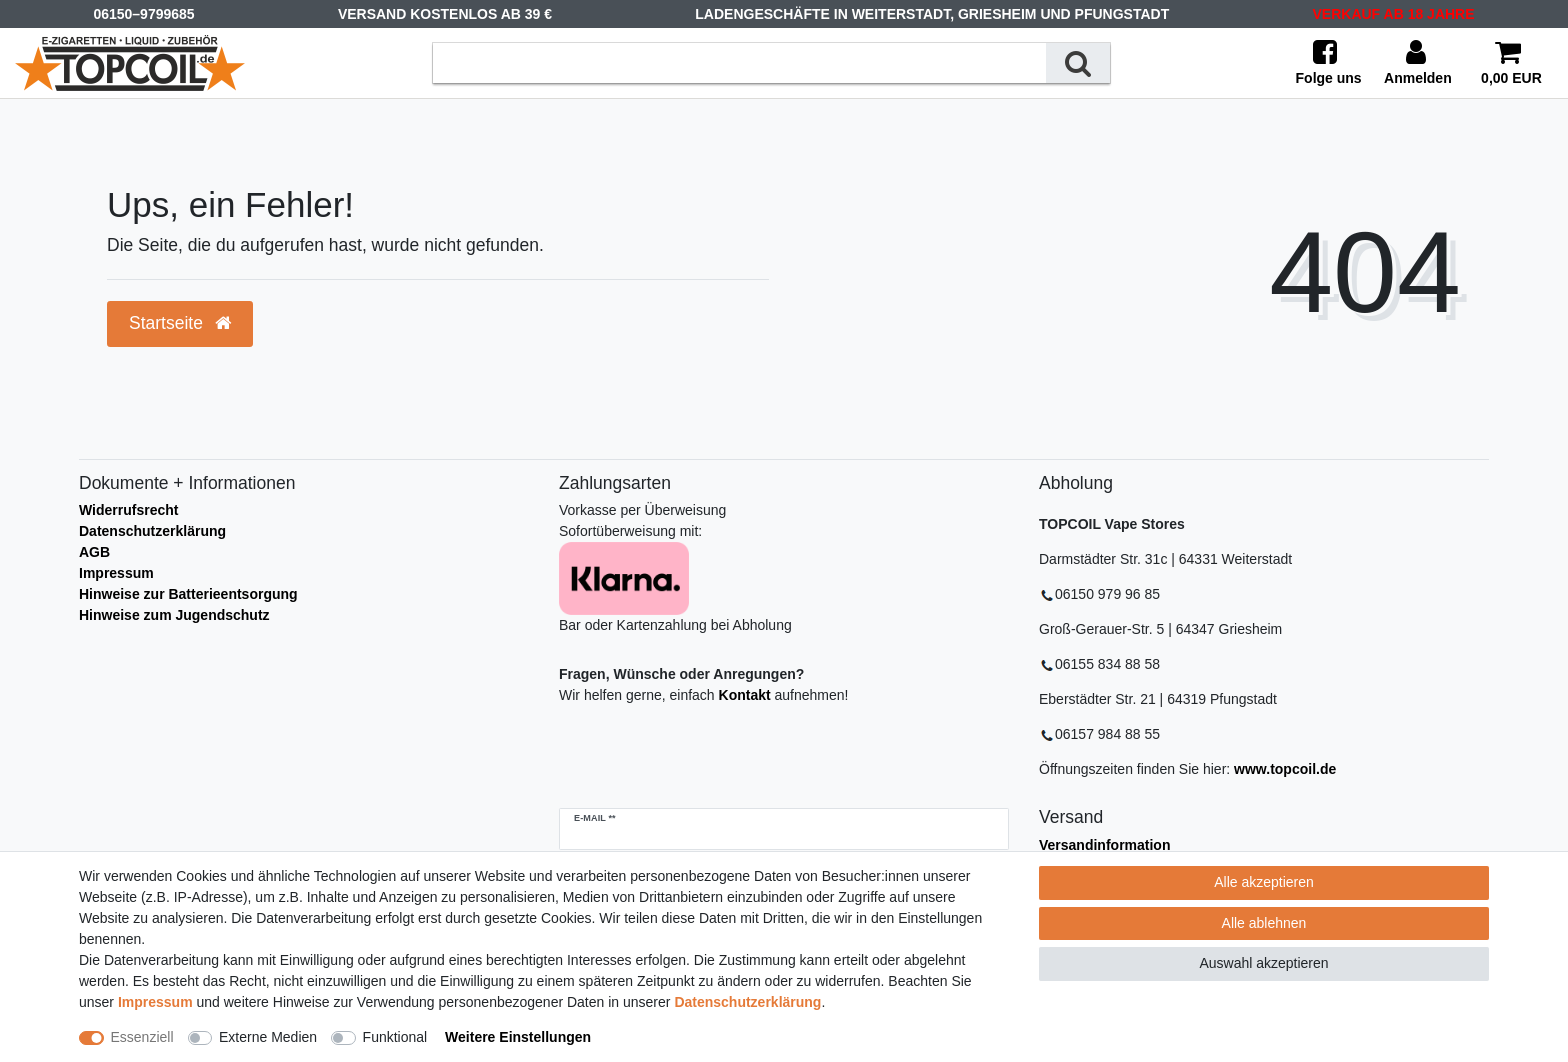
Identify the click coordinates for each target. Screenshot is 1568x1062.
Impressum (116, 573)
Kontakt (745, 695)
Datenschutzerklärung (152, 531)
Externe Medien (268, 1037)
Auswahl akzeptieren (1263, 963)
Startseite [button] (180, 323)
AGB (94, 552)
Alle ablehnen (1264, 923)
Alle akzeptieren (1264, 882)
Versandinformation (1104, 845)
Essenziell (142, 1037)
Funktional (395, 1037)
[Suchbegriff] (739, 62)
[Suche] (1078, 62)
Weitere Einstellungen (518, 1037)
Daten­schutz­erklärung (747, 1002)
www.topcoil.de (1285, 769)
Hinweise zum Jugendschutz (174, 615)
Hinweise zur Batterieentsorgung (188, 594)
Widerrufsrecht (128, 510)
